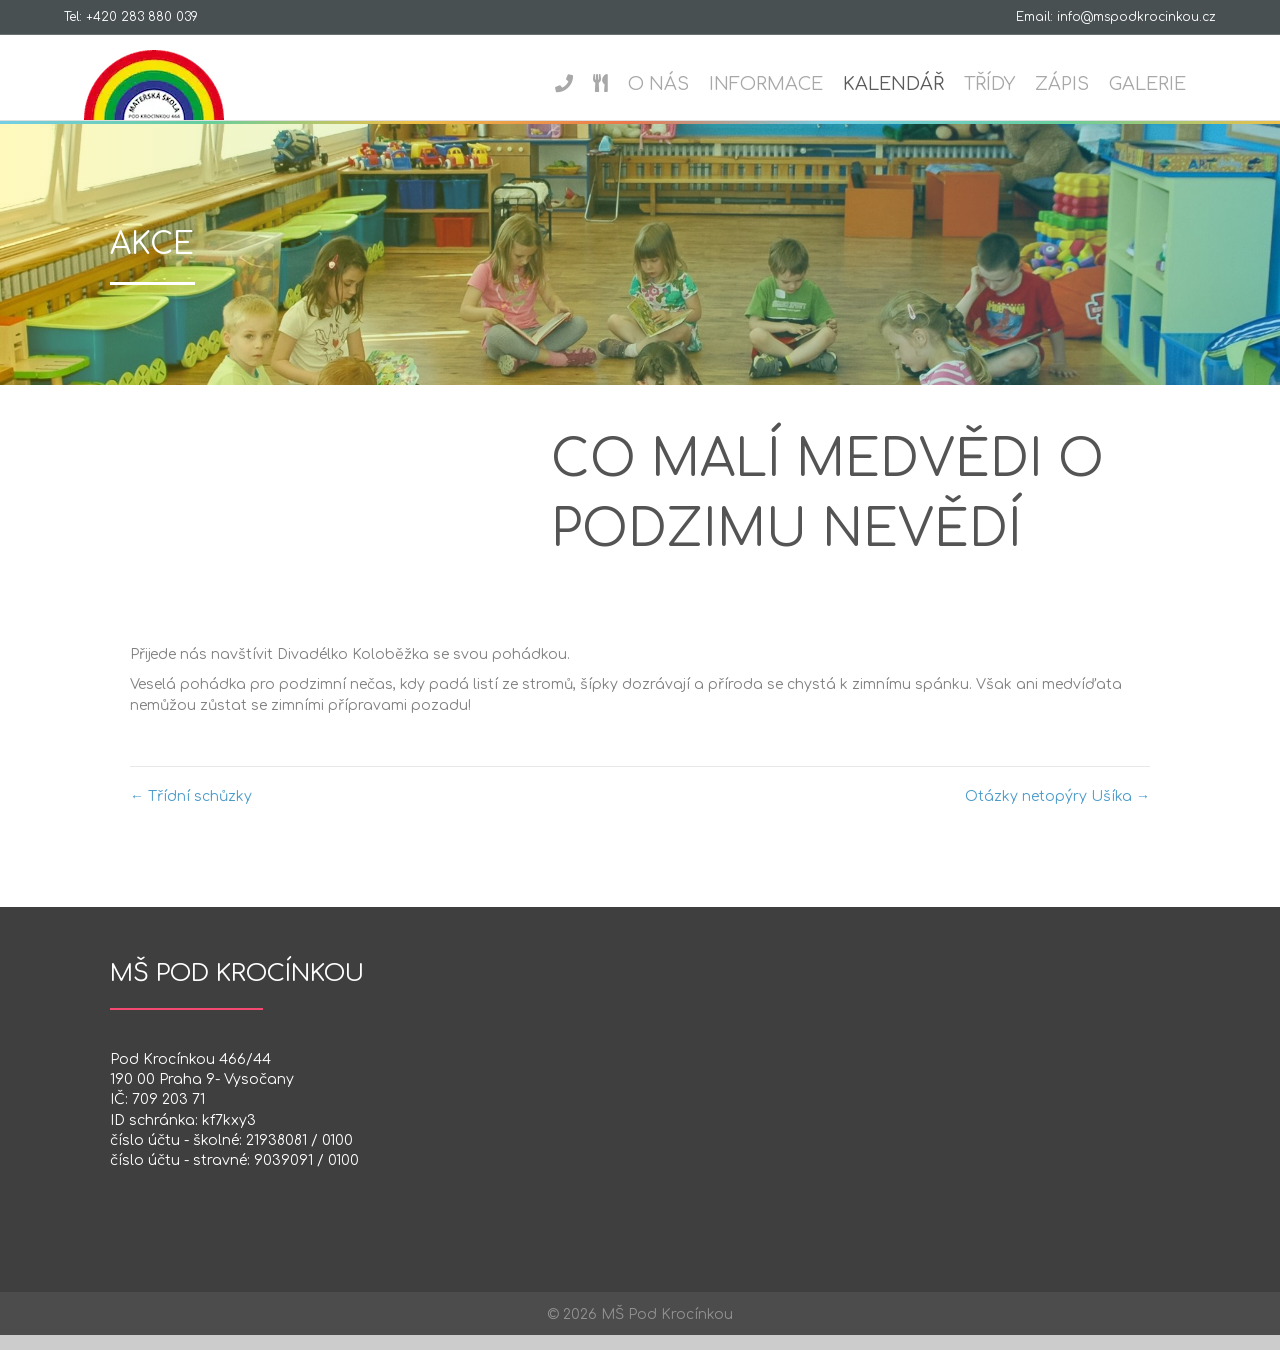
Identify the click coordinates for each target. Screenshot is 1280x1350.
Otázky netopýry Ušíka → (1057, 811)
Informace (786, 84)
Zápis (1082, 84)
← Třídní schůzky (191, 811)
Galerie (1167, 84)
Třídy (1009, 84)
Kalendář (913, 84)
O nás (678, 84)
